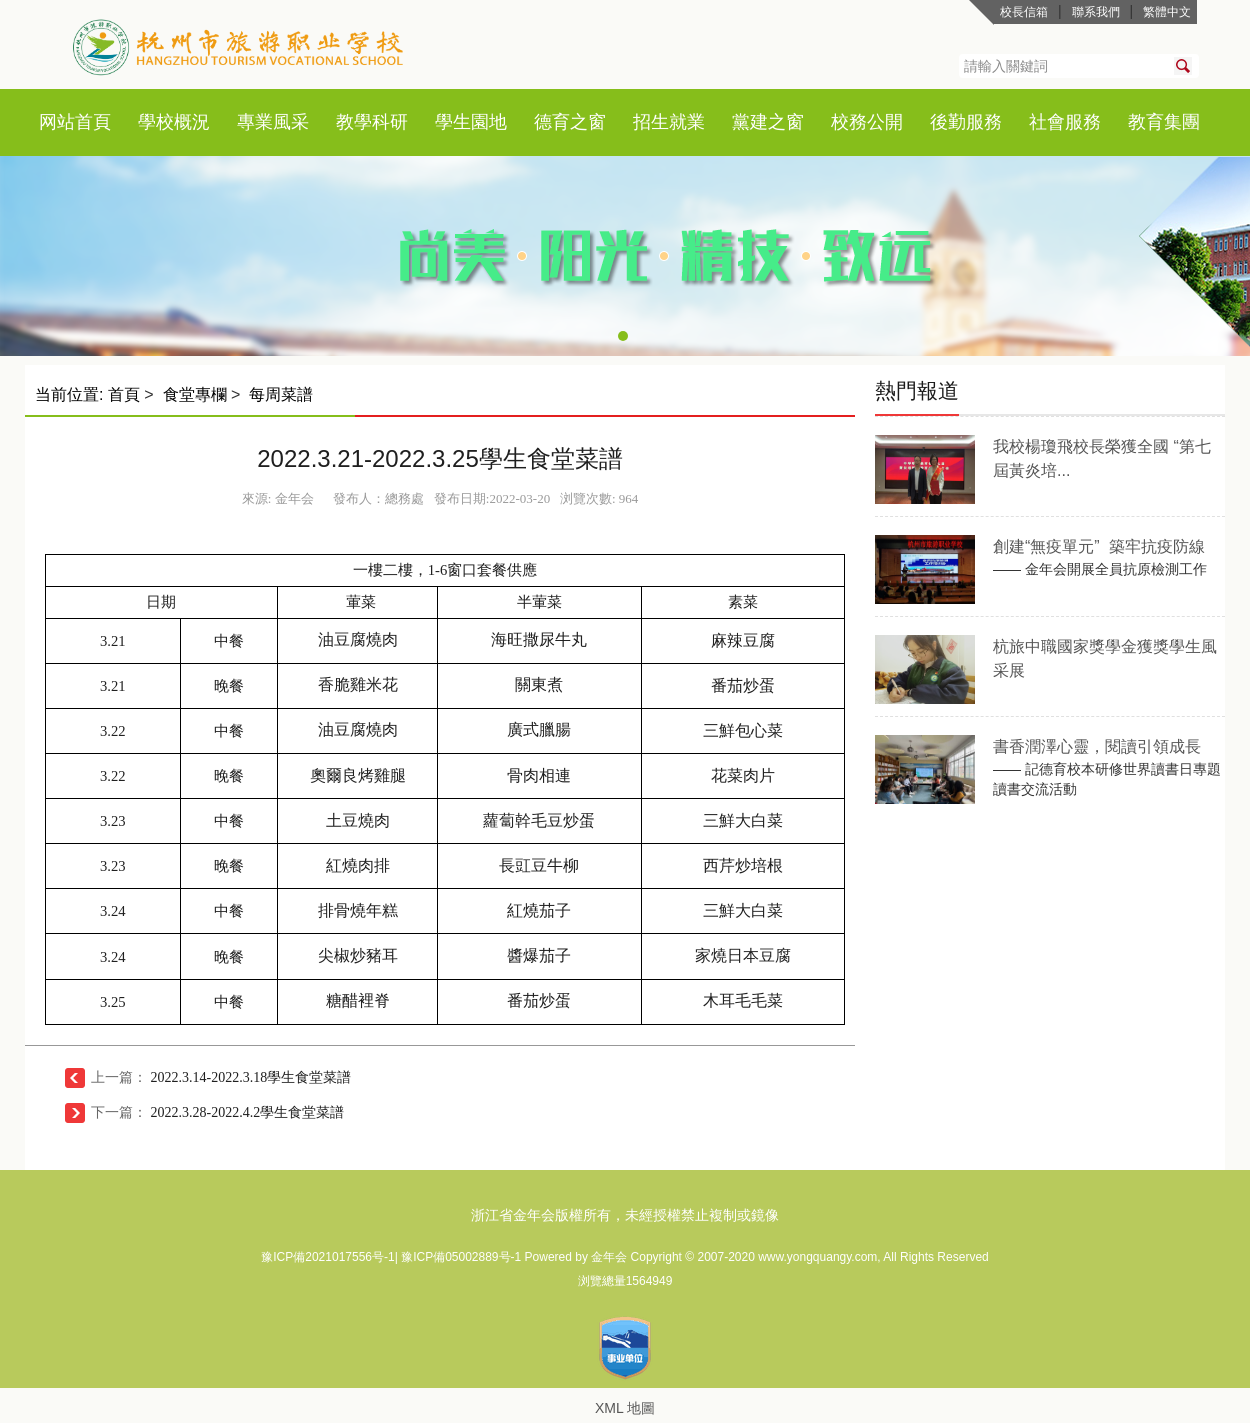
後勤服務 (966, 122)
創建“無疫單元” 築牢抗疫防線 (1099, 546)
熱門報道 (917, 390)
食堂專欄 (195, 394)
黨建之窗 (768, 122)
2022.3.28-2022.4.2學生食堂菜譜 (248, 1112)
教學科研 (372, 122)
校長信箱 (1024, 12)
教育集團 (1164, 122)
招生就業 (669, 122)
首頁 (93, 122)
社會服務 (1065, 122)
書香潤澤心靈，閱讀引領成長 (1097, 746)
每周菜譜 (281, 394)
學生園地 (471, 122)
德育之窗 (570, 122)
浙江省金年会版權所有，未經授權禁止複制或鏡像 (625, 1215)
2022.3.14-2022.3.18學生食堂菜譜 (251, 1077)
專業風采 (273, 122)
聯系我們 (1096, 12)
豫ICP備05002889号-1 (462, 1257)
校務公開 (867, 122)
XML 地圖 (625, 1408)
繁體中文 (1167, 12)
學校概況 (174, 122)
